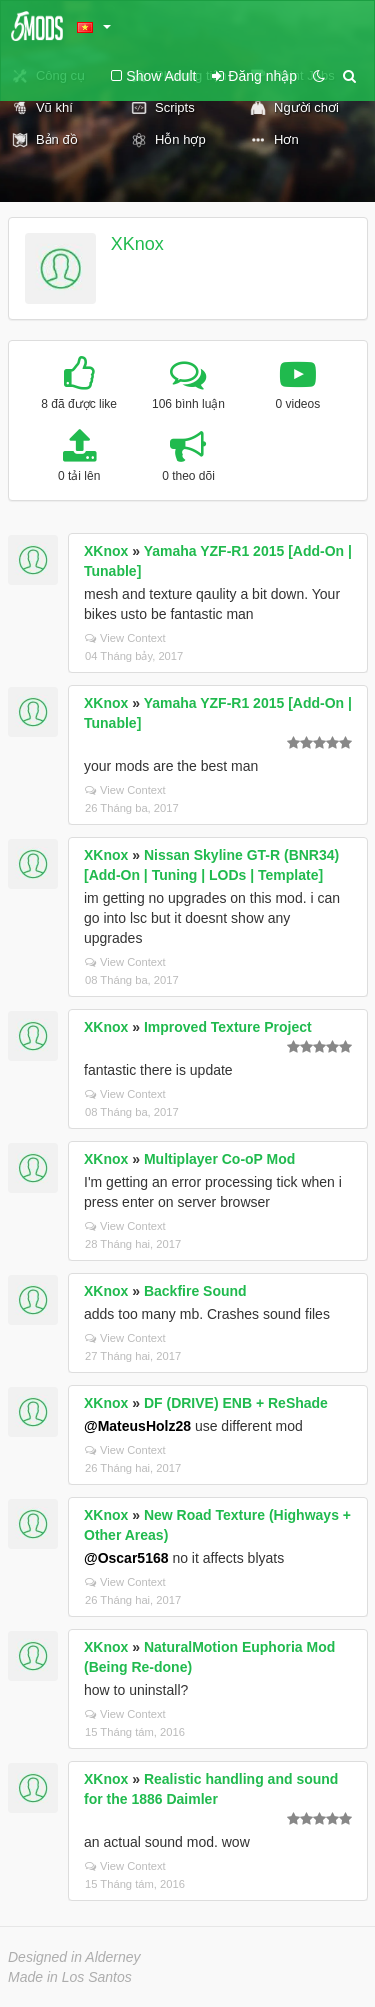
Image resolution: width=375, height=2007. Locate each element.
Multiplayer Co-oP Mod (219, 1159)
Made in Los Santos (70, 1977)
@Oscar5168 (126, 1558)
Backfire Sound (195, 1291)
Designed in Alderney (74, 1957)
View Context (125, 638)
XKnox (137, 244)
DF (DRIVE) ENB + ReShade (236, 1403)
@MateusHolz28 (137, 1426)
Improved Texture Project (228, 1027)
